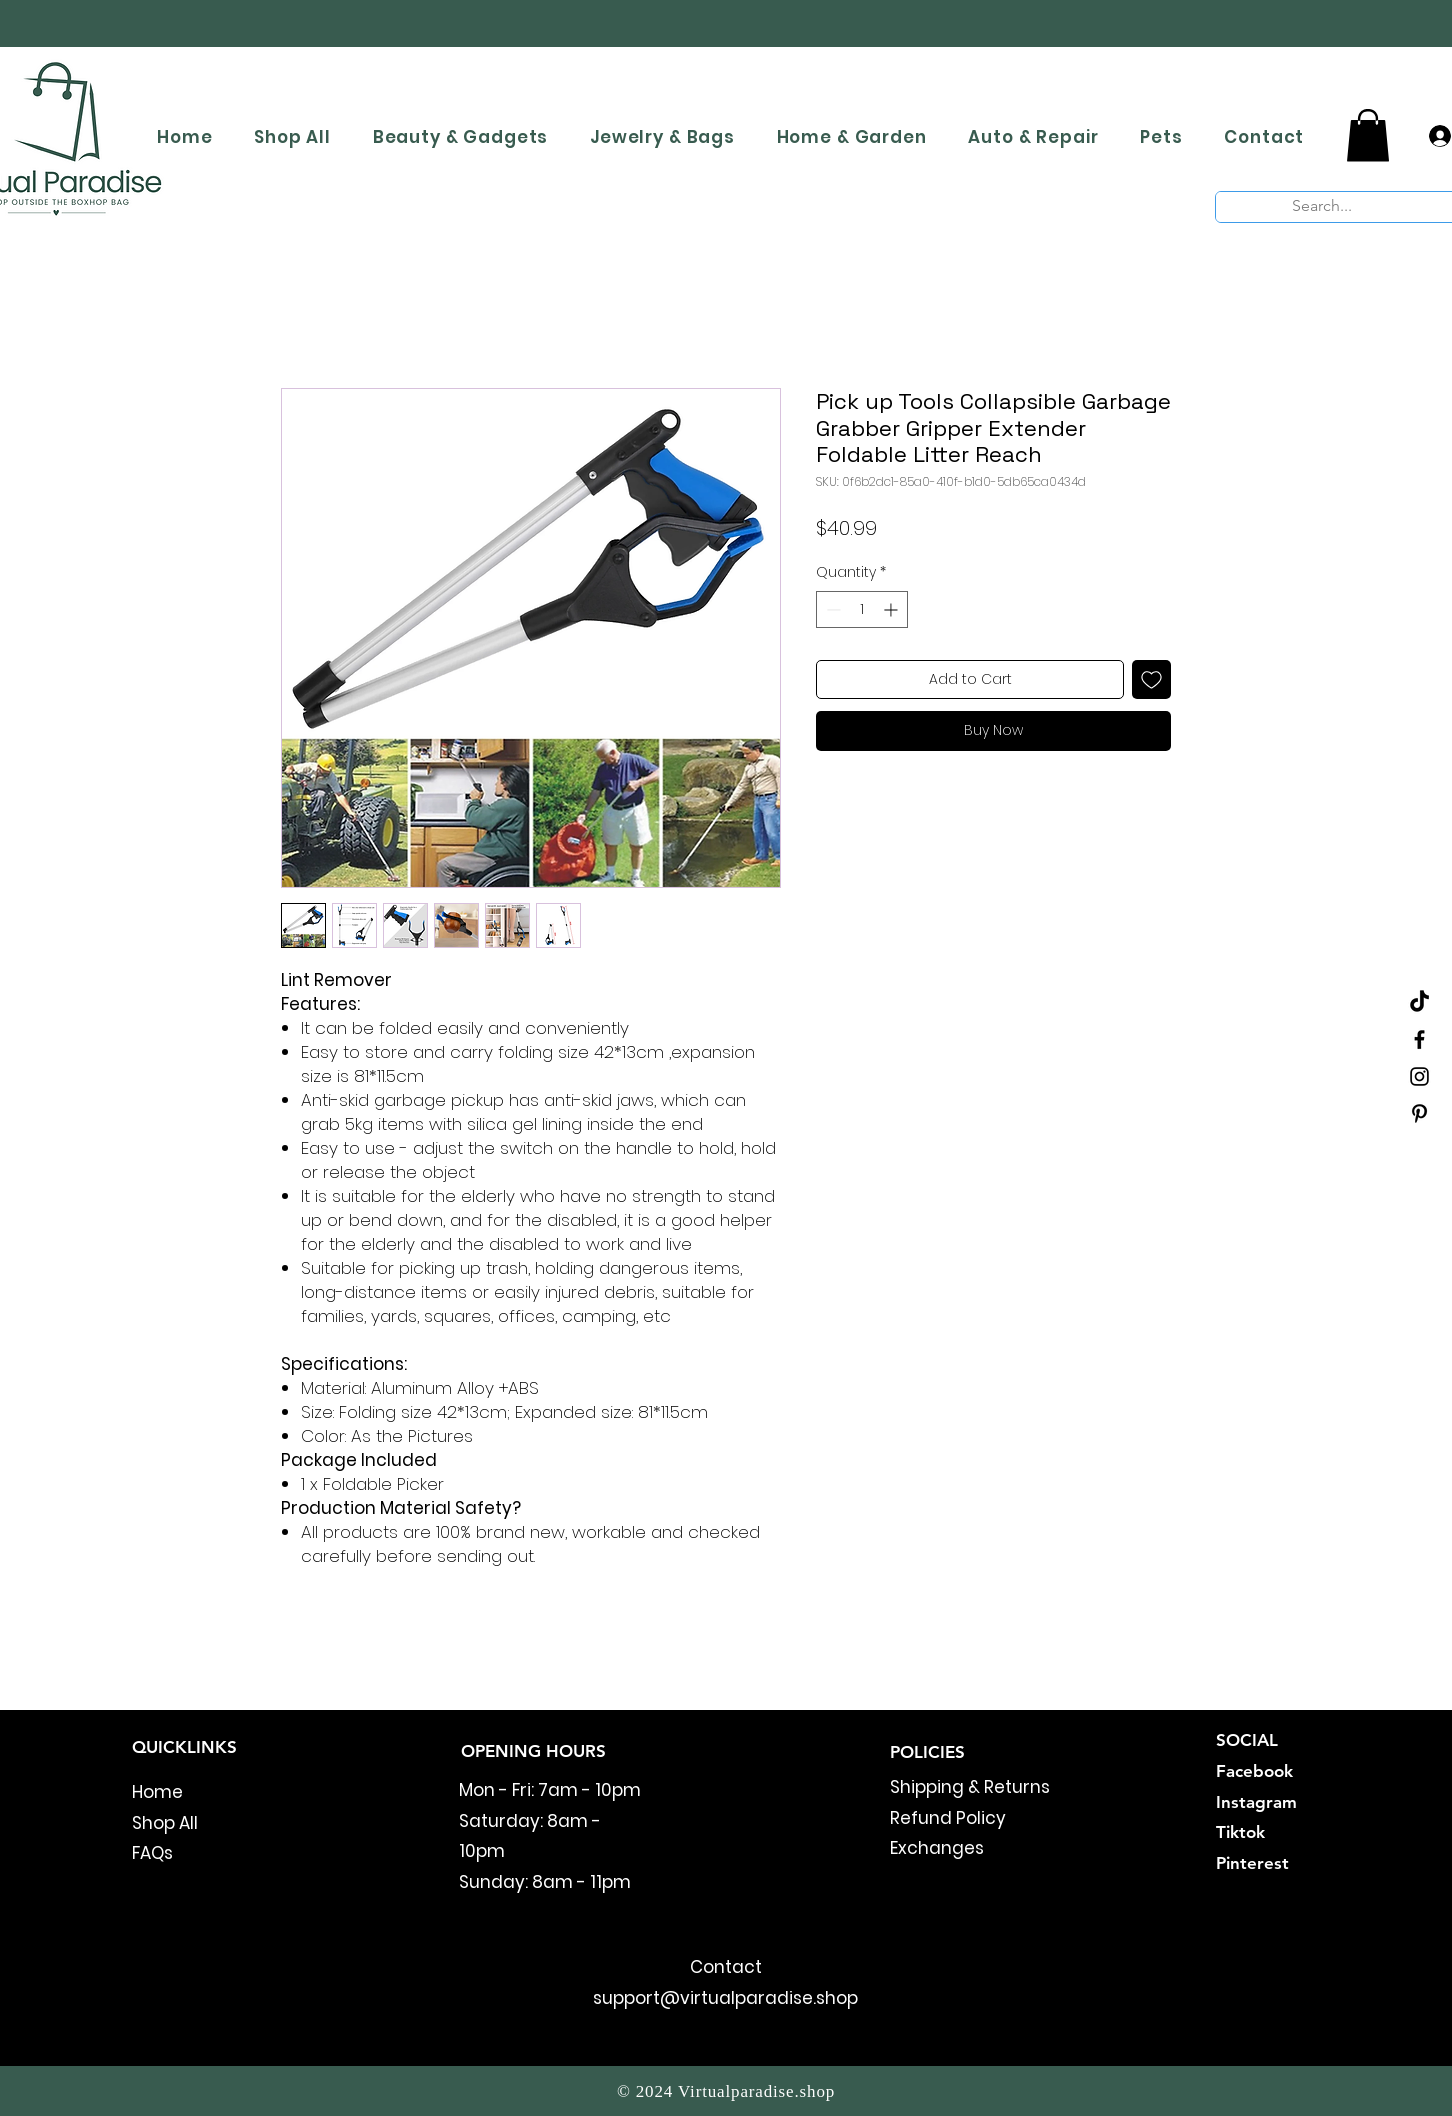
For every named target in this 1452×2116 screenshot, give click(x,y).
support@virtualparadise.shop (725, 1998)
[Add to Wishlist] (1151, 679)
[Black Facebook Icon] (1419, 1039)
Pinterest (1252, 1863)
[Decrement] (831, 609)
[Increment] (892, 609)
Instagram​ (1256, 1802)
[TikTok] (1419, 1002)
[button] (1368, 135)
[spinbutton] (862, 609)
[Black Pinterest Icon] (1419, 1113)
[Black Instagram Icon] (1419, 1076)
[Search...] (1322, 206)
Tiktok (1240, 1832)
